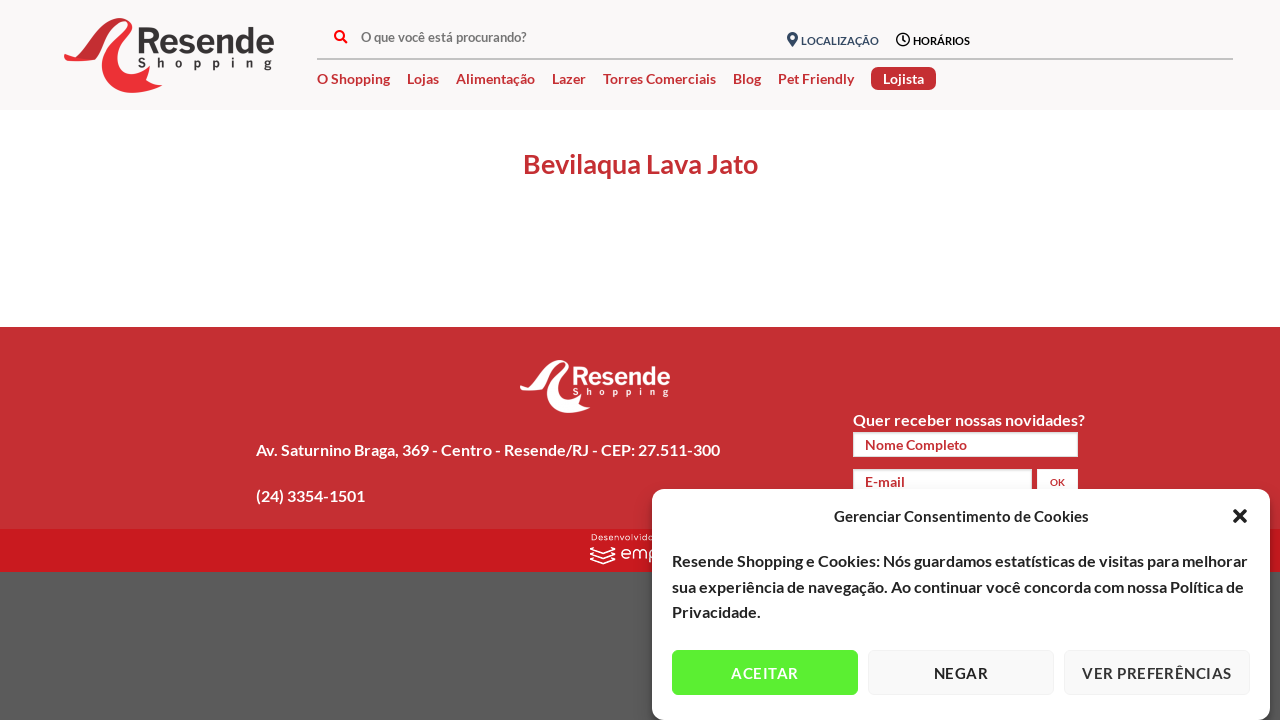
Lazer (569, 78)
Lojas (423, 78)
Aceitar (764, 673)
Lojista (903, 78)
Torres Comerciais (659, 78)
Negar (961, 673)
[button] (1240, 516)
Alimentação (495, 78)
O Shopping (353, 78)
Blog (747, 78)
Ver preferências (1156, 673)
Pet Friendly (816, 78)
